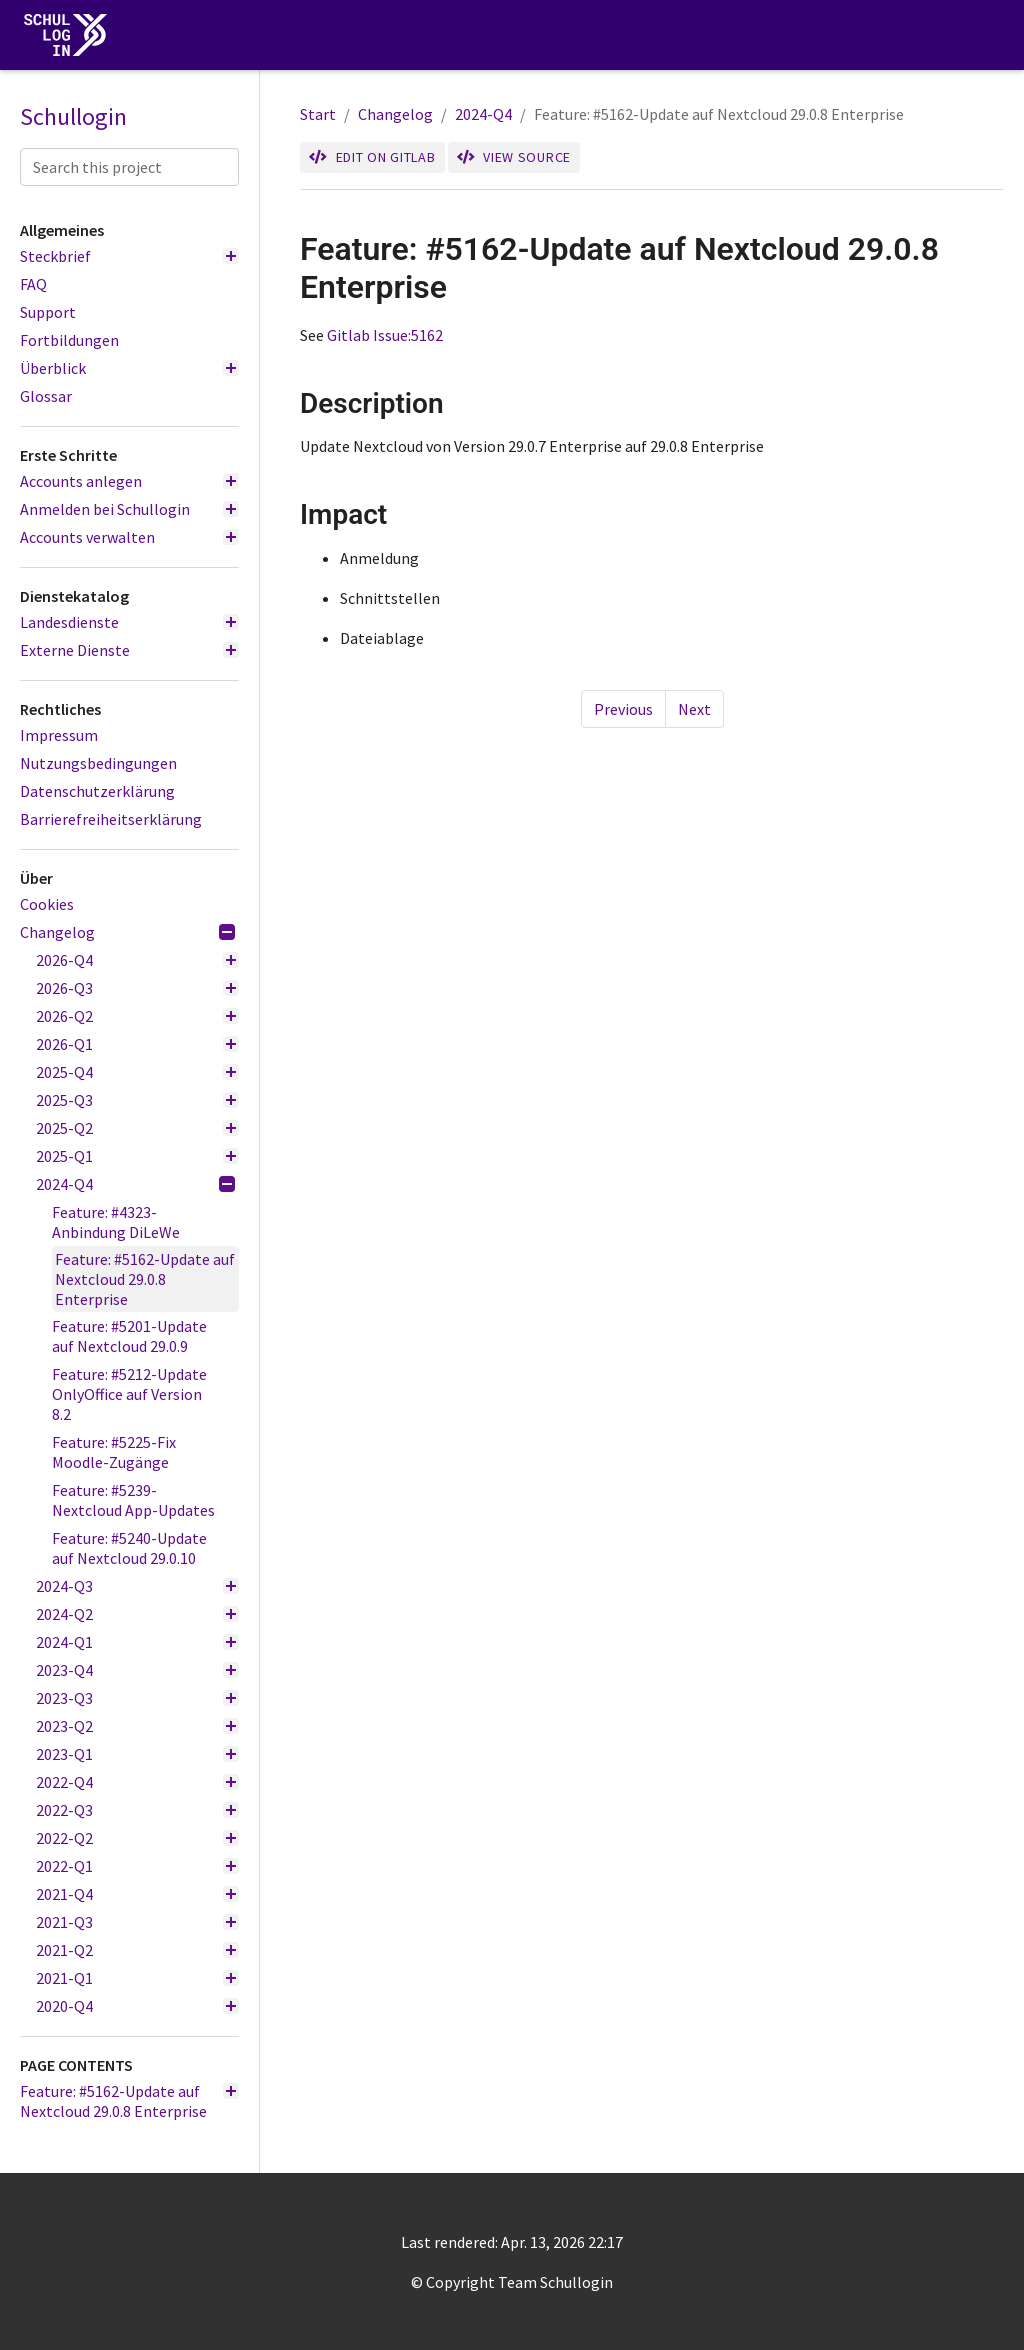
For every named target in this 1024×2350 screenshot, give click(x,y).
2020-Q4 (137, 2006)
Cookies (47, 904)
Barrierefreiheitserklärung (111, 819)
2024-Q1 (137, 1642)
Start (318, 114)
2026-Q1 (137, 1044)
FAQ (33, 284)
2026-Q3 (137, 988)
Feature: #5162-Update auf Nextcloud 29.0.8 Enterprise (145, 1279)
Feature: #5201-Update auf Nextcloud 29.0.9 (129, 1336)
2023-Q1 (137, 1754)
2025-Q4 (137, 1072)
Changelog (127, 932)
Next (694, 709)
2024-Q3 (137, 1586)
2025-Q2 (137, 1128)
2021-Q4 (137, 1894)
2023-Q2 (137, 1726)
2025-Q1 (137, 1156)
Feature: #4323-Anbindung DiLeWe (116, 1222)
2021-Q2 (137, 1950)
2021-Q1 (137, 1978)
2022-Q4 (137, 1782)
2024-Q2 (137, 1614)
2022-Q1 (137, 1866)
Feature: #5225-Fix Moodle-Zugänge (114, 1452)
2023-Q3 (137, 1698)
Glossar (46, 396)
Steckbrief (129, 256)
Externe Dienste (129, 650)
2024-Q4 (135, 1184)
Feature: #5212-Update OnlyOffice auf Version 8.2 (129, 1394)
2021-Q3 (137, 1922)
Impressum (59, 735)
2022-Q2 (137, 1838)
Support (48, 312)
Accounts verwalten (129, 537)
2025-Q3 (137, 1100)
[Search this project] (129, 167)
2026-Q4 (137, 960)
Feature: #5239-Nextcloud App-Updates (133, 1500)
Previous (623, 709)
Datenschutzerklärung (97, 791)
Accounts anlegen (129, 481)
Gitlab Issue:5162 (385, 335)
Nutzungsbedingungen (98, 763)
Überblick (129, 368)
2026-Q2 (137, 1016)
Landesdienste (129, 622)
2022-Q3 (137, 1810)
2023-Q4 (137, 1670)
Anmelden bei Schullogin (129, 509)
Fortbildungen (69, 340)
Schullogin (73, 117)
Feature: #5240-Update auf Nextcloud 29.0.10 (129, 1548)
